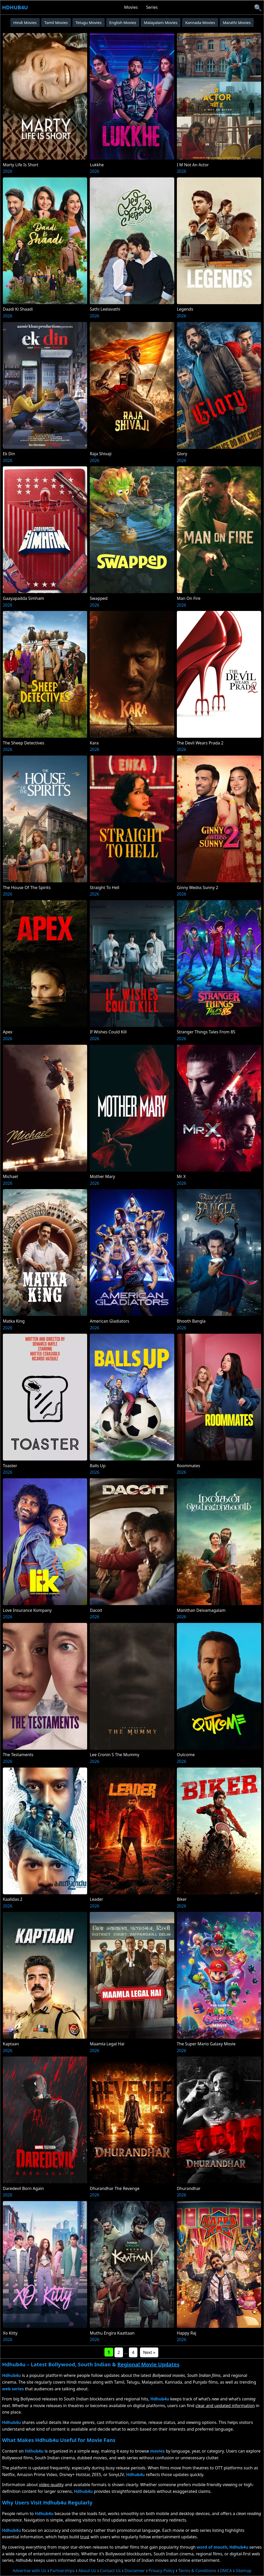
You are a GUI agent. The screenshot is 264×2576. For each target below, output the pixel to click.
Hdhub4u (15, 7)
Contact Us (110, 2570)
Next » (149, 2352)
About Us (87, 2570)
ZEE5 (96, 2474)
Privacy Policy (161, 2570)
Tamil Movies (56, 22)
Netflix (8, 2474)
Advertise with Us (29, 2570)
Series (152, 7)
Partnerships (62, 2570)
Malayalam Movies (160, 22)
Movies (131, 7)
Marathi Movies (237, 22)
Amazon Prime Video (37, 2474)
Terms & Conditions (197, 2570)
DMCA (226, 2570)
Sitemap (244, 2570)
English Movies (122, 22)
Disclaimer (135, 2570)
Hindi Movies (25, 22)
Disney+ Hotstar (74, 2474)
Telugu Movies (89, 22)
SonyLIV (116, 2474)
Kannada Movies (200, 22)
